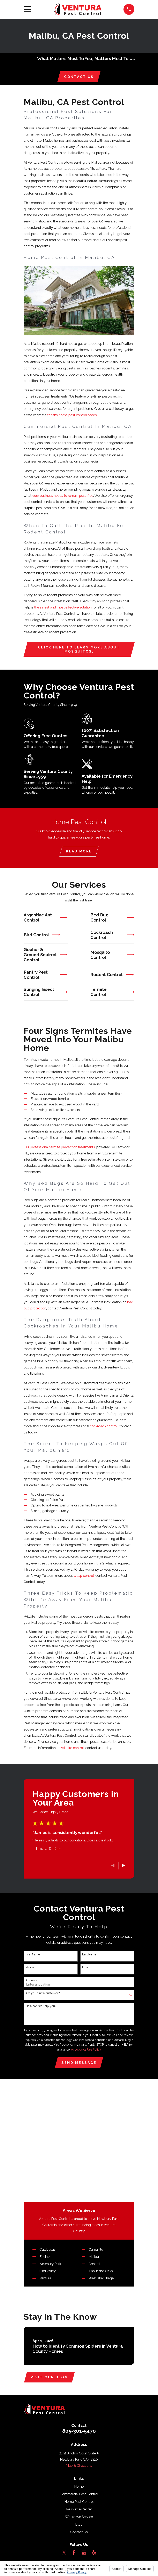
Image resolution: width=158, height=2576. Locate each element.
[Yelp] (94, 2442)
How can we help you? (41, 2006)
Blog (79, 2414)
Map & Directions (79, 2356)
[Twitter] (64, 2442)
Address (31, 1980)
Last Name (89, 1954)
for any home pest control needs (72, 415)
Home (79, 2376)
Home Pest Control (79, 2392)
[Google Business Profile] (84, 2442)
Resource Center (79, 2399)
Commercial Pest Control (79, 2384)
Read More (79, 851)
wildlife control (72, 1748)
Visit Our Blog (49, 2267)
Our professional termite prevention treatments (59, 1147)
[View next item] (123, 1866)
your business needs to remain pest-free (62, 495)
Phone (30, 1967)
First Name (33, 1954)
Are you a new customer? (43, 1993)
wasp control (84, 1576)
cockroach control (104, 1426)
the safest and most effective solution (63, 607)
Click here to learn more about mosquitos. (79, 649)
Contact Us (79, 77)
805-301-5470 (79, 2321)
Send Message (78, 2063)
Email (85, 1967)
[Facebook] (74, 2442)
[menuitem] (29, 2468)
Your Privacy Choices (80, 2461)
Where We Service (79, 2407)
